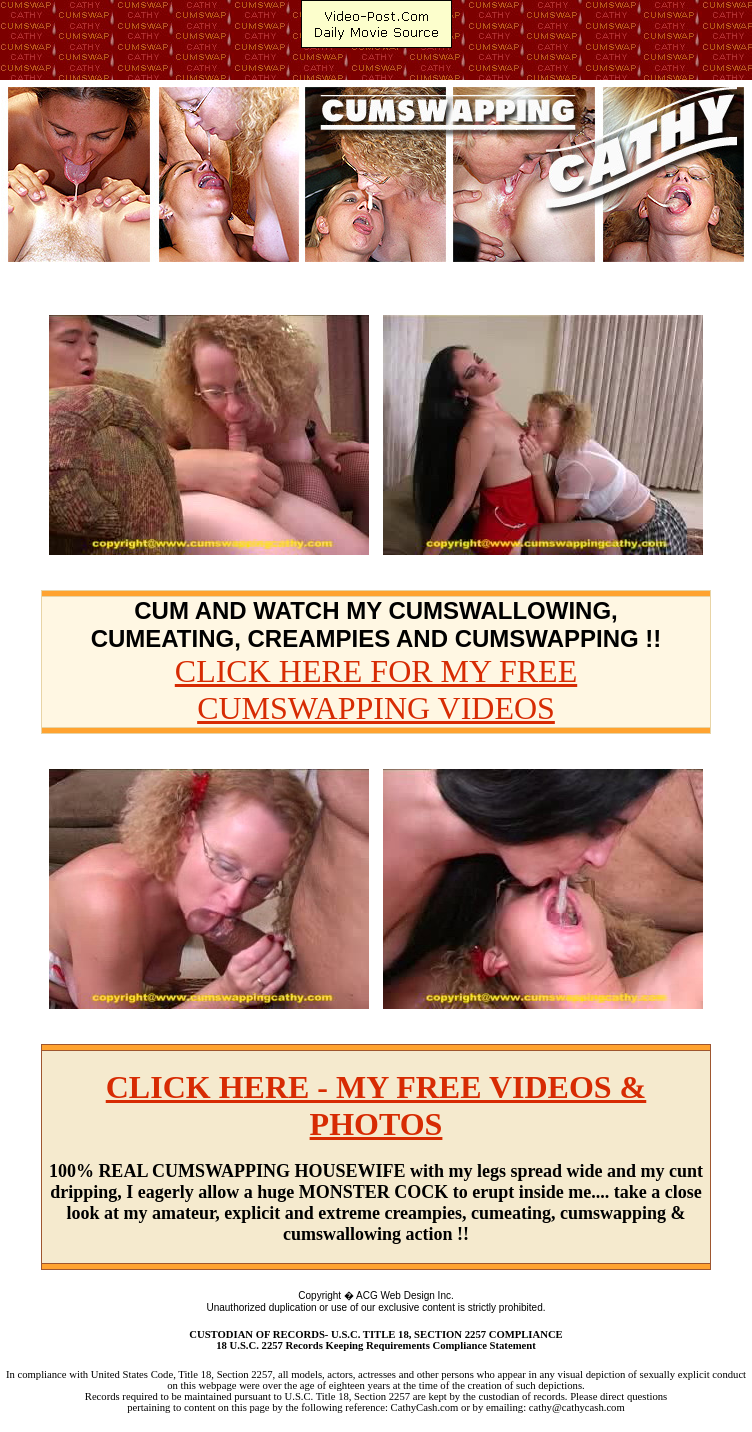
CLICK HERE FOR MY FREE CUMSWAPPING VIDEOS (376, 689)
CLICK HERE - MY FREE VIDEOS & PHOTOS (376, 1105)
